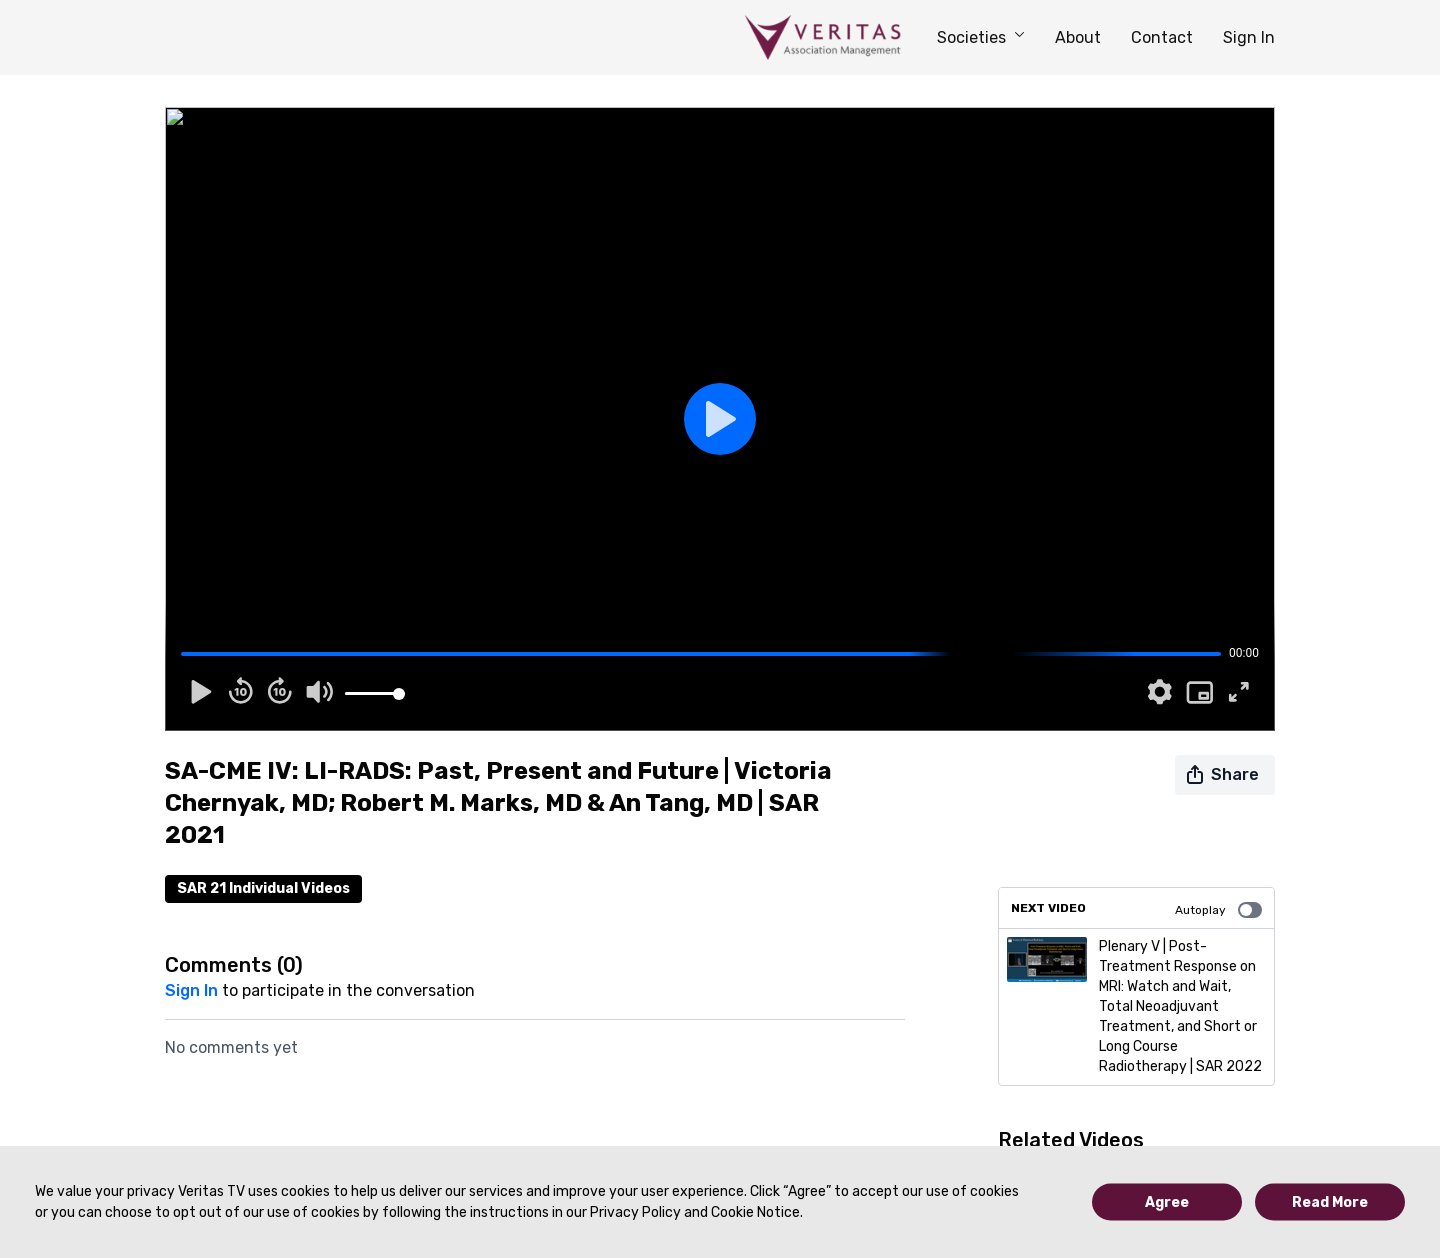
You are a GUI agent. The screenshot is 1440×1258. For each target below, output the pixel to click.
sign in (191, 990)
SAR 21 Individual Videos (263, 888)
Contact (1162, 37)
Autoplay (1218, 910)
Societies (981, 37)
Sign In (1249, 37)
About (1078, 37)
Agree (1167, 1202)
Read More (1330, 1202)
